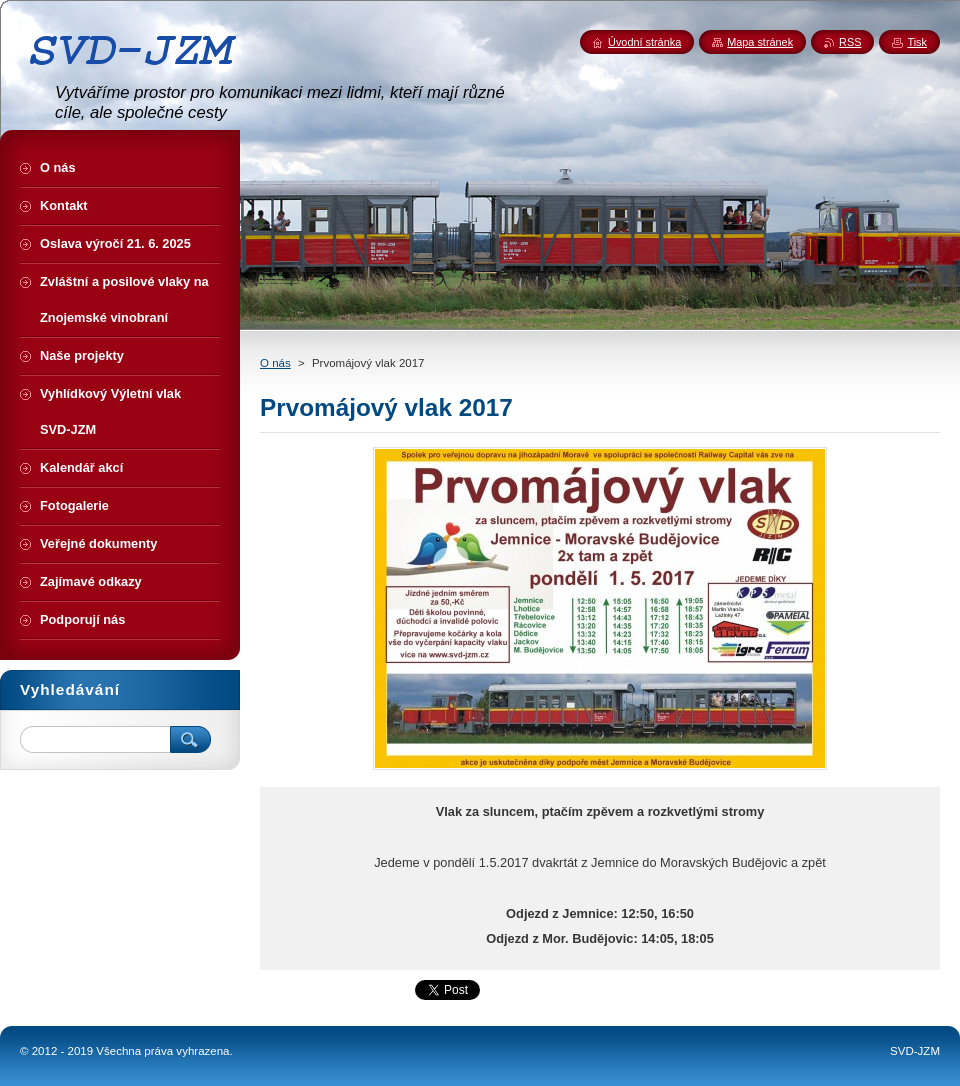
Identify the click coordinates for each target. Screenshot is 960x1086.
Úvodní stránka (644, 42)
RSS (850, 42)
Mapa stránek (760, 42)
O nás (275, 363)
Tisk (917, 42)
